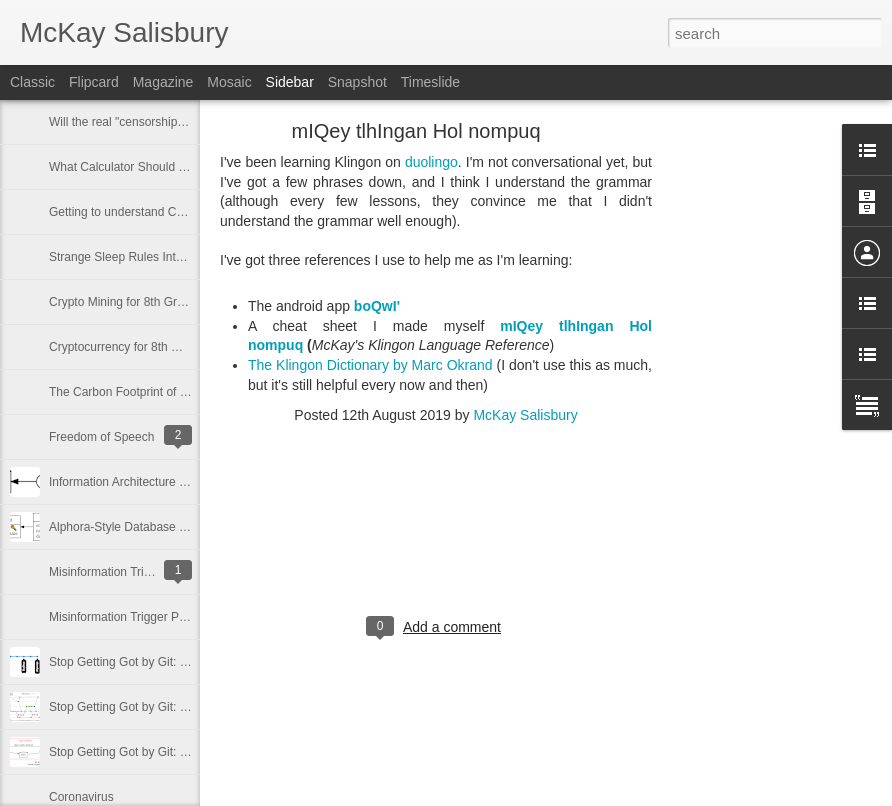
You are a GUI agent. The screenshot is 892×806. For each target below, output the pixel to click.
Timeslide (430, 82)
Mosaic (229, 82)
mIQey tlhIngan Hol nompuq (415, 131)
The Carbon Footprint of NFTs (128, 392)
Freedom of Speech (101, 437)
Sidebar (290, 82)
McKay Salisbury (525, 415)
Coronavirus (81, 797)
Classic (32, 82)
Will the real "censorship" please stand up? (162, 122)
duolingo (431, 162)
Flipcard (94, 82)
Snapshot (357, 82)
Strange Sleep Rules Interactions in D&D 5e (165, 257)
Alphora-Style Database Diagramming (149, 527)
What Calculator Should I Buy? (130, 167)
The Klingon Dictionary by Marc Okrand (370, 365)
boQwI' (377, 306)
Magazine (163, 82)
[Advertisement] (762, 445)
